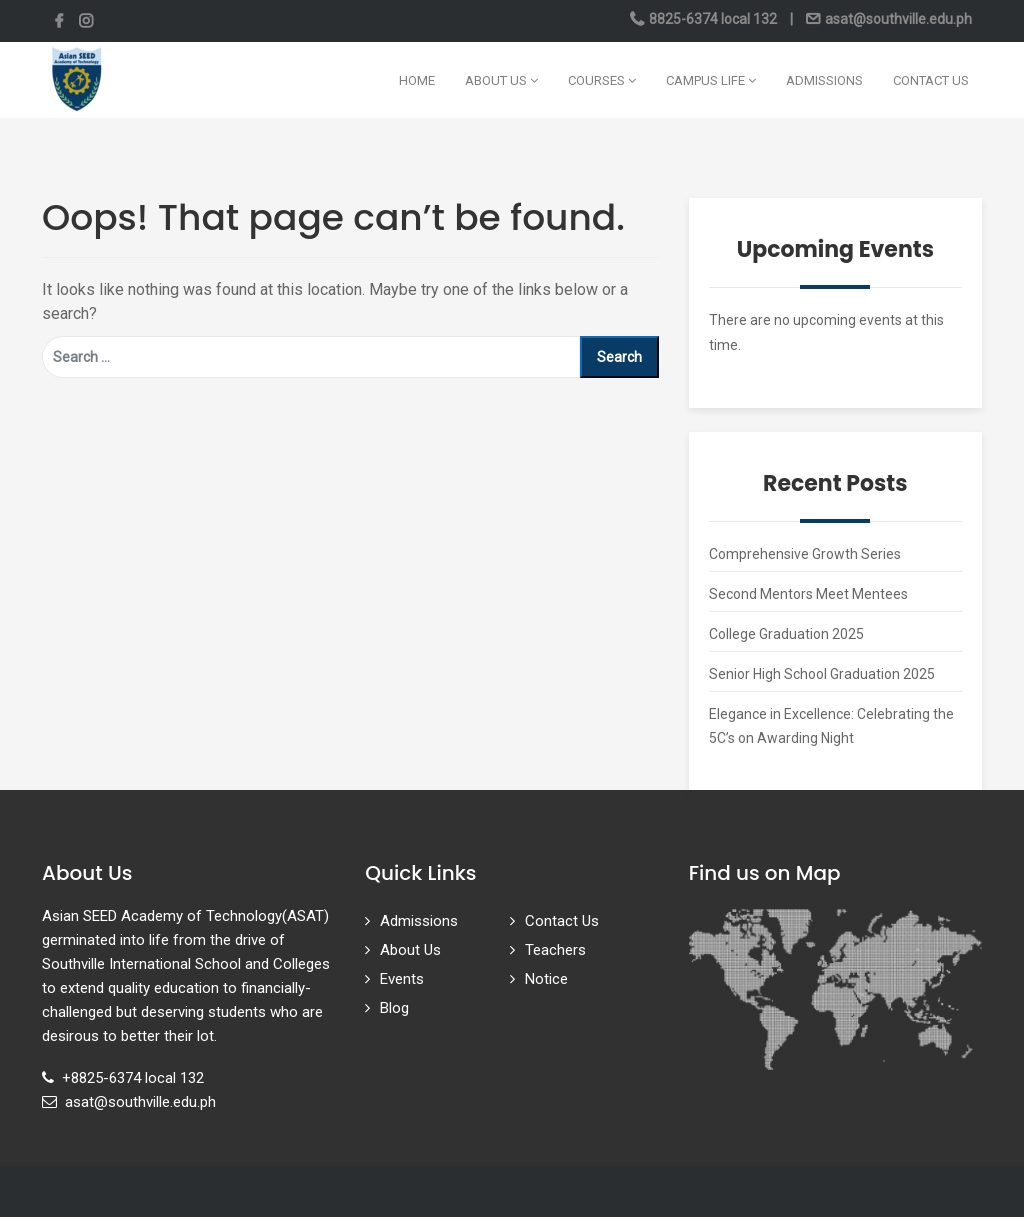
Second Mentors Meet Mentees (808, 594)
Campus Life (711, 80)
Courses (602, 80)
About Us (501, 80)
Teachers (555, 950)
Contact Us (931, 80)
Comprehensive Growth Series (805, 554)
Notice (546, 979)
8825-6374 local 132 (713, 19)
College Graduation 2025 (786, 634)
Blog (394, 1008)
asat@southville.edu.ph (897, 19)
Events (402, 979)
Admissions (824, 80)
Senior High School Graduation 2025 (822, 674)
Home (417, 80)
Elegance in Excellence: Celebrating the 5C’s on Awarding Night (831, 726)
